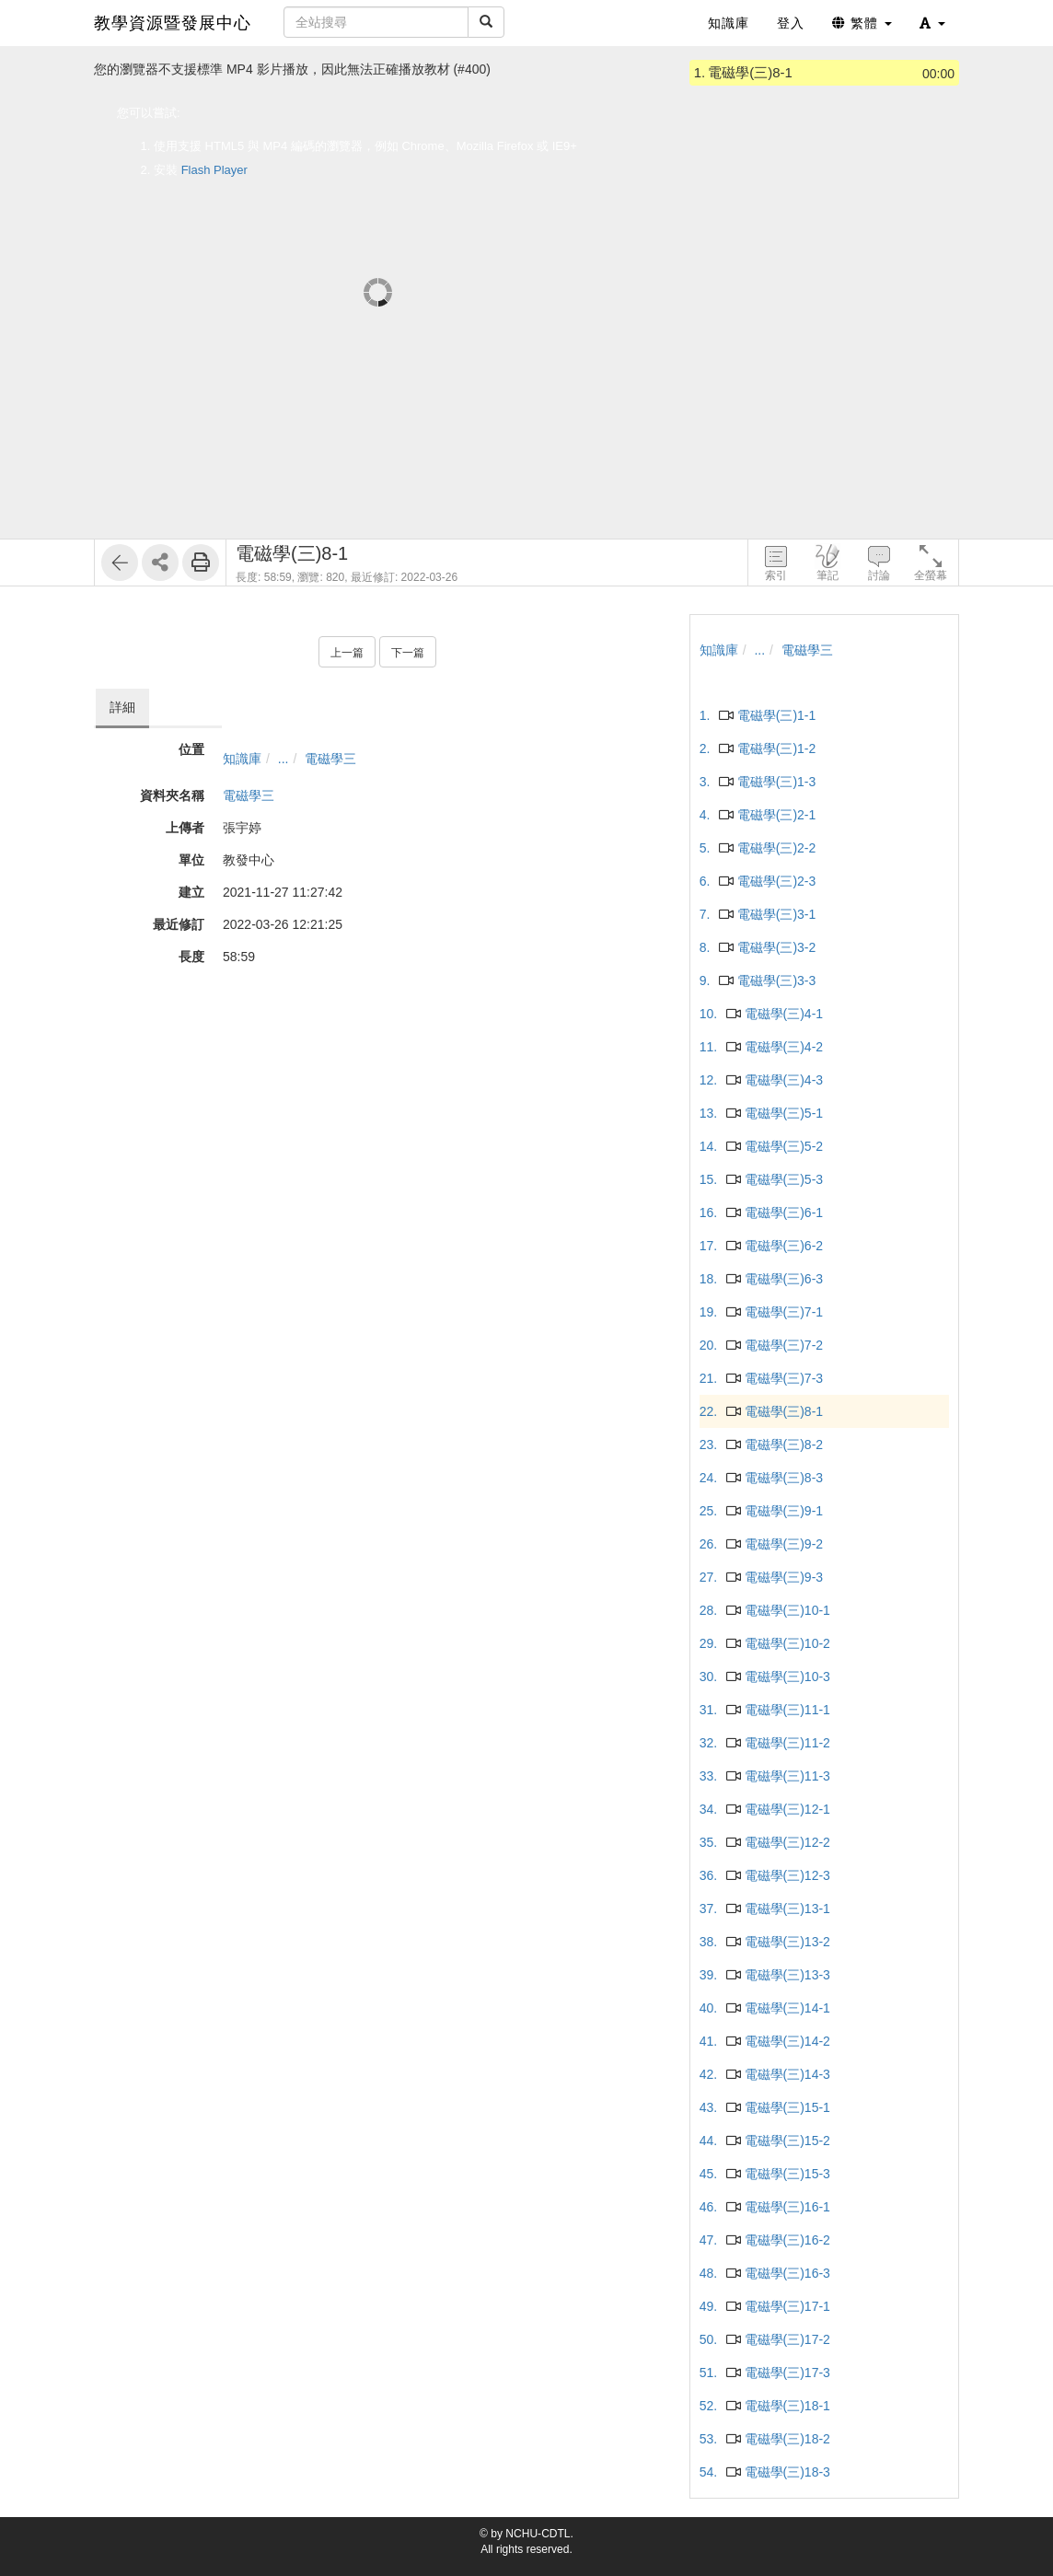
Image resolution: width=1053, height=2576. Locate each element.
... (283, 758)
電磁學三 (330, 758)
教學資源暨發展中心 (172, 23)
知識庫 (242, 758)
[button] (932, 23)
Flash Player (214, 170)
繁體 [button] (862, 23)
